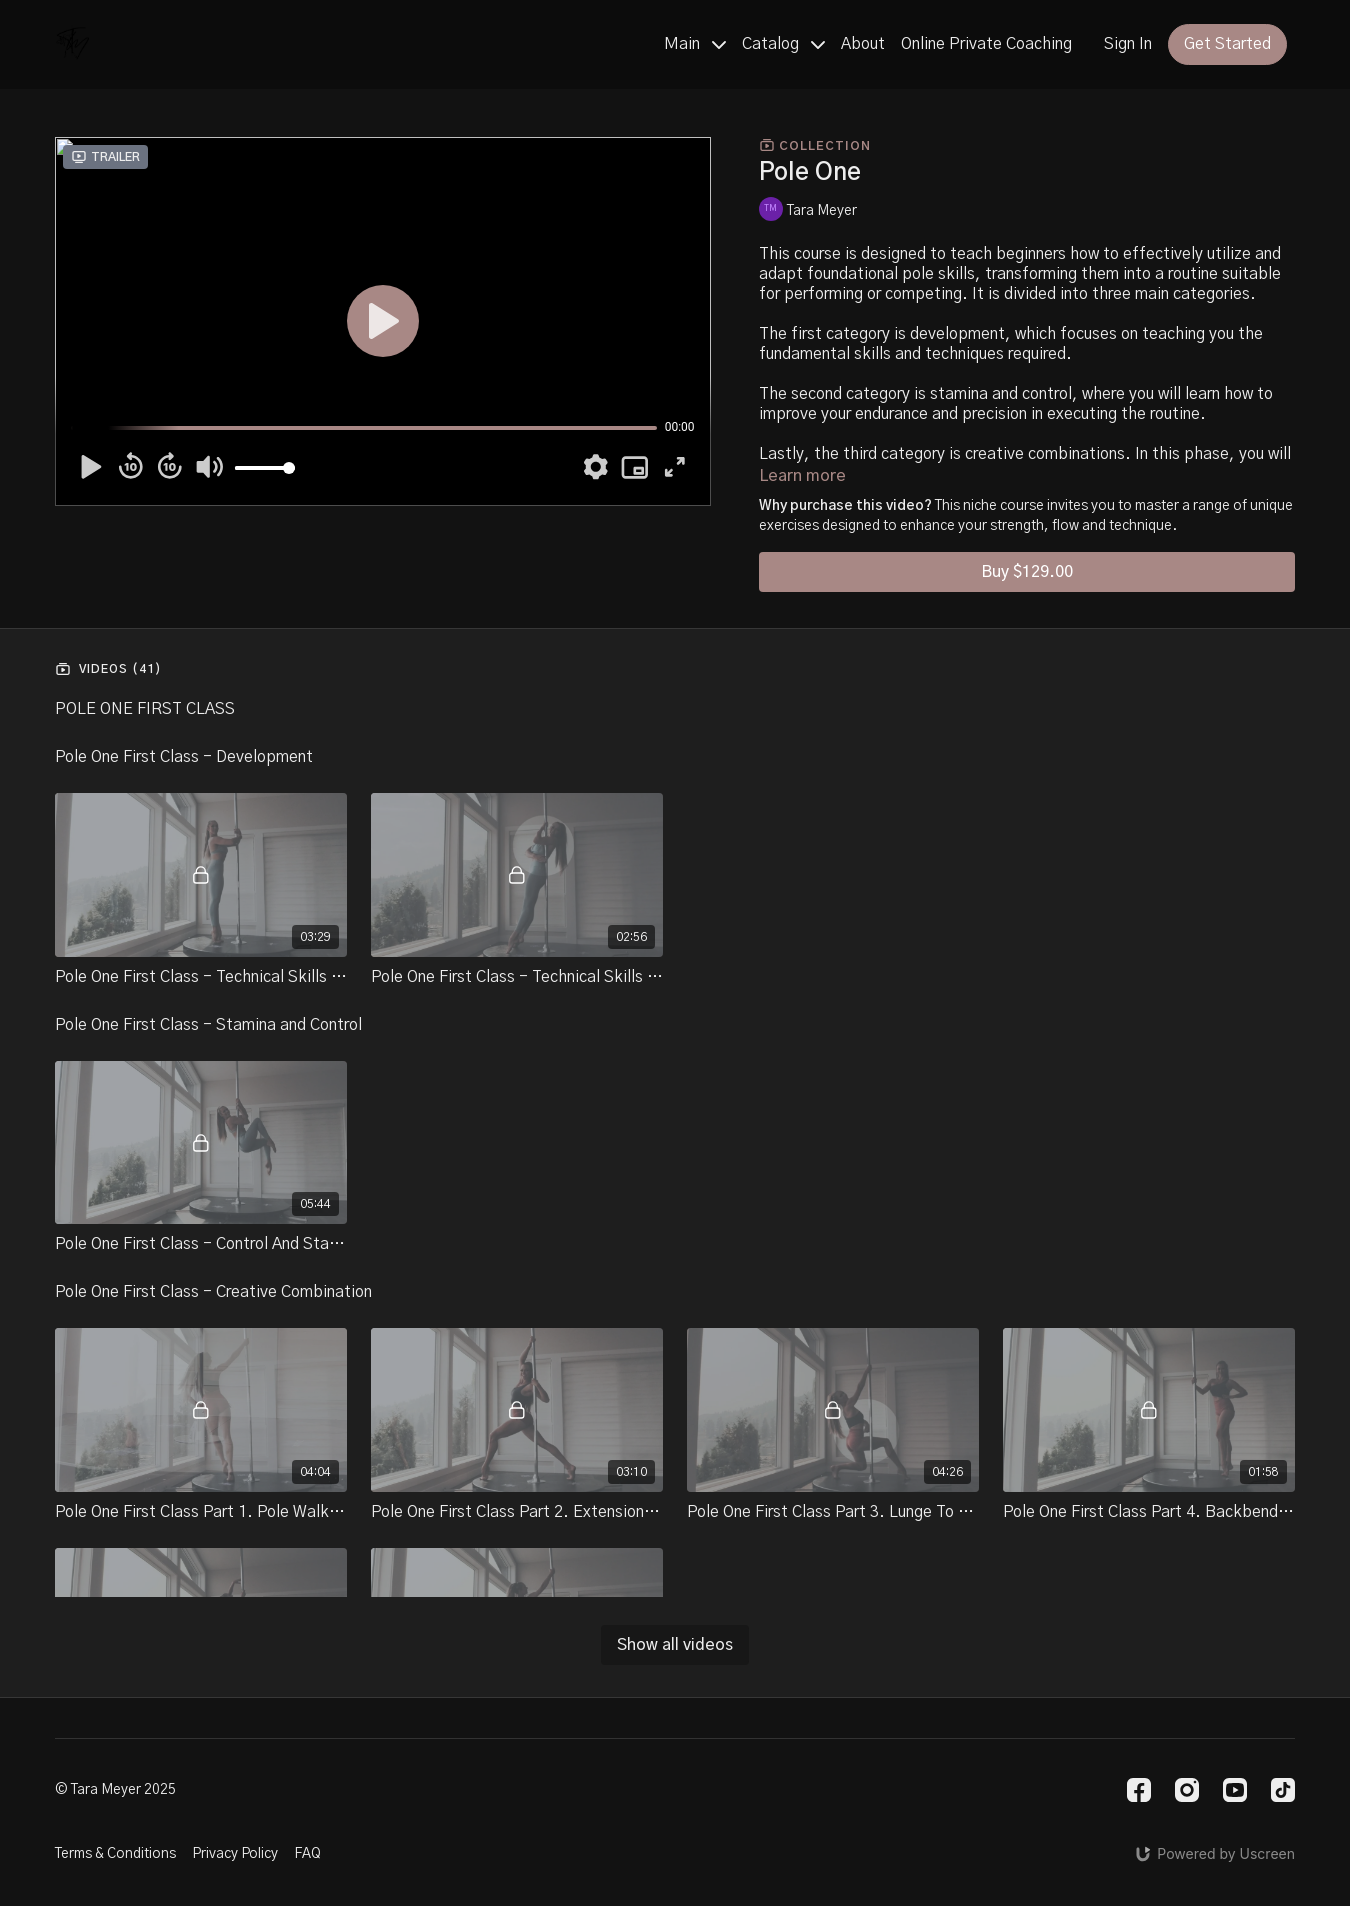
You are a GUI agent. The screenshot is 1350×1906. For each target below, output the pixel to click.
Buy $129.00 (1027, 572)
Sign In (1128, 44)
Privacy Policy (235, 1854)
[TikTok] (1283, 1790)
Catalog (783, 44)
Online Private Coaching (986, 44)
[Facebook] (1139, 1790)
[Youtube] (1235, 1790)
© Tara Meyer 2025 (115, 1790)
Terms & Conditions (115, 1854)
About (863, 44)
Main (695, 44)
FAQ (307, 1854)
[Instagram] (1187, 1790)
